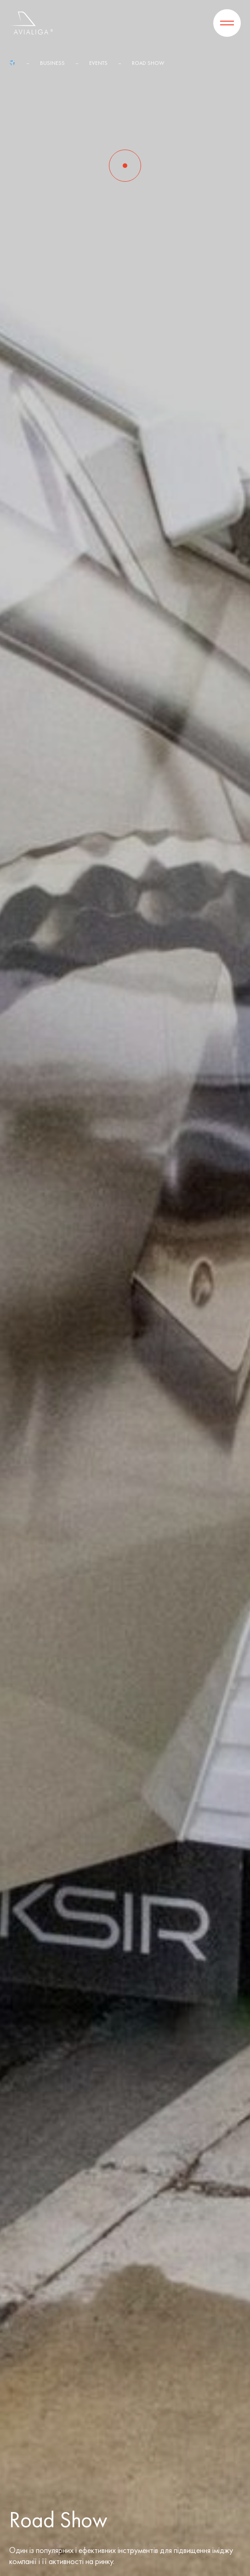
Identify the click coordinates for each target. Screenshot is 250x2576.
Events (98, 63)
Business (52, 63)
